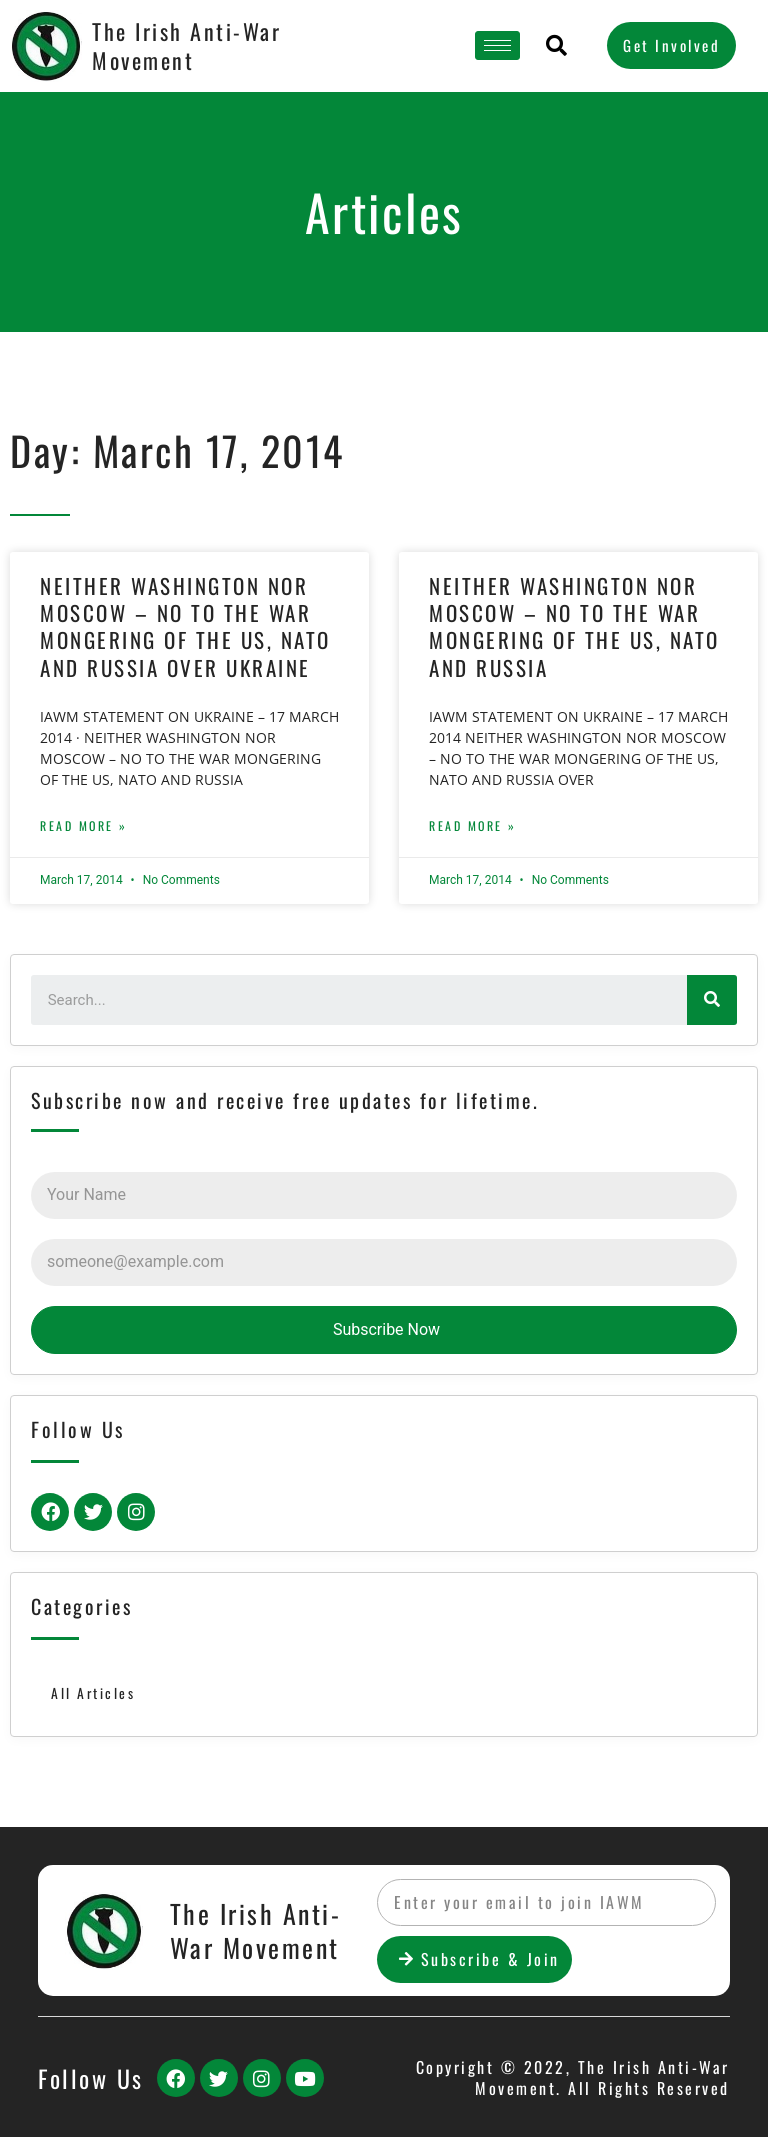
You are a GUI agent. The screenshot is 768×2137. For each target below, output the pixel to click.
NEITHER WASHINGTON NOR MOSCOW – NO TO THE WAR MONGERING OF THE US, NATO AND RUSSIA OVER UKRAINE (185, 626)
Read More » (84, 825)
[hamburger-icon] (497, 45)
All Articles (93, 1693)
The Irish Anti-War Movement (186, 45)
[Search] (712, 1000)
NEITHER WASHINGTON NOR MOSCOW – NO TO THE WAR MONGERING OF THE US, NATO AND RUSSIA (574, 626)
